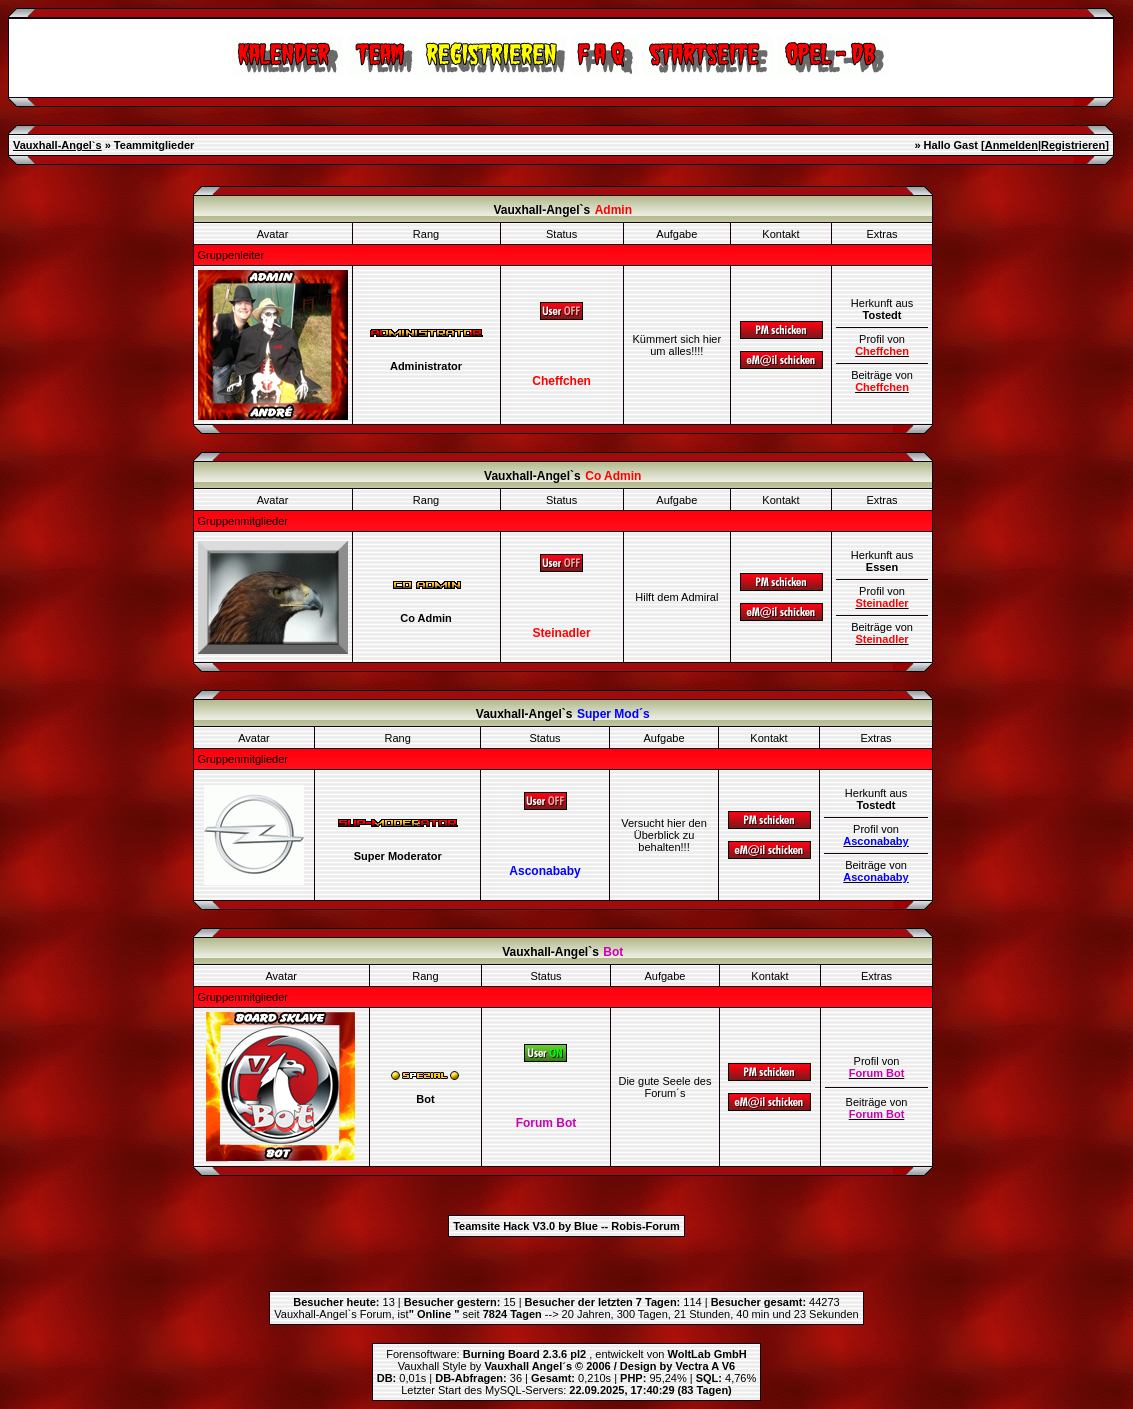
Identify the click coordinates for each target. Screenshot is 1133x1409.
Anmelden (1011, 145)
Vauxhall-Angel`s (57, 145)
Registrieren (1073, 145)
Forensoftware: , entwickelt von (566, 1354)
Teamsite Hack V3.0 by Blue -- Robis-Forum (566, 1226)
